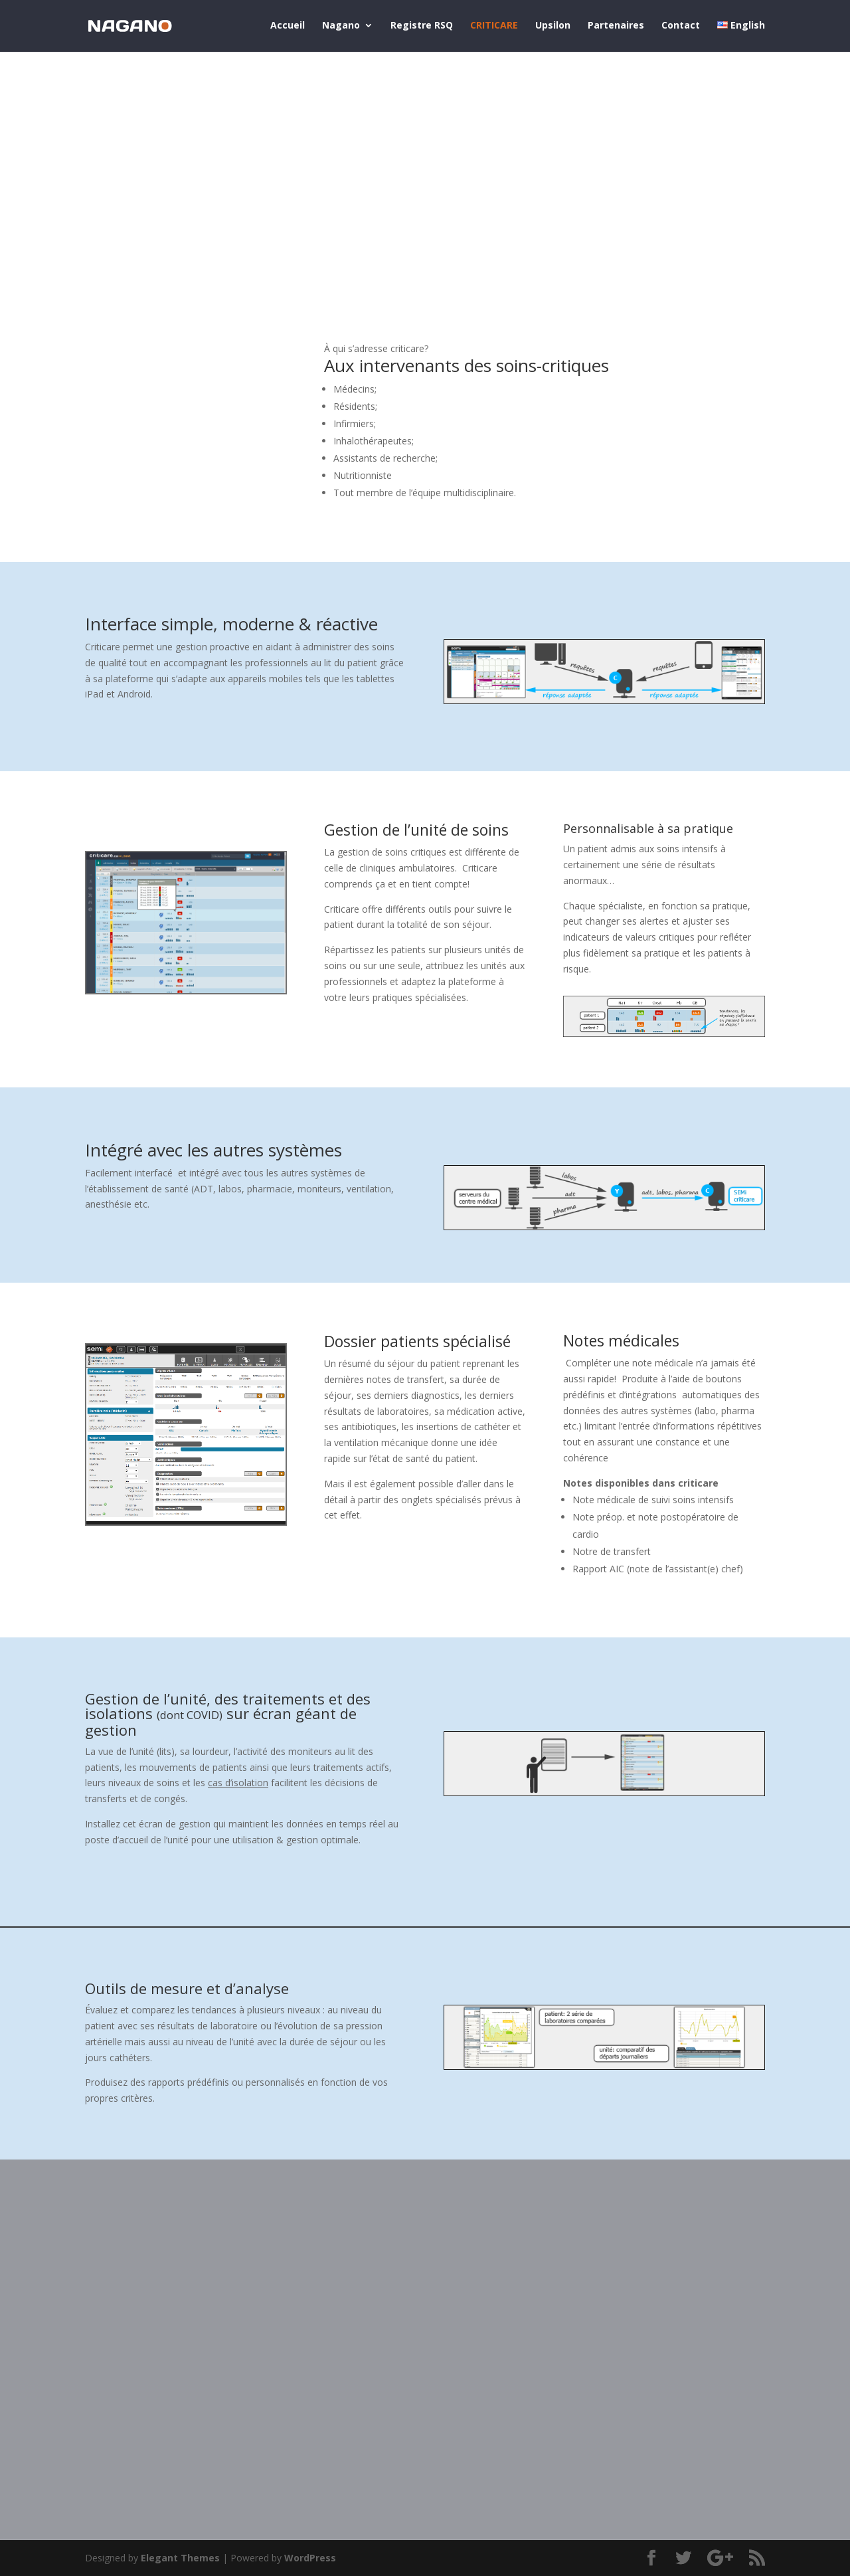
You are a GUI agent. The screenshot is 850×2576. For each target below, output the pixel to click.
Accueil (287, 27)
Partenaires (616, 27)
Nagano (341, 27)
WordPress (310, 2557)
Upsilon (552, 27)
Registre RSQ (421, 27)
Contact (680, 27)
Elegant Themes (180, 2557)
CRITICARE (494, 27)
